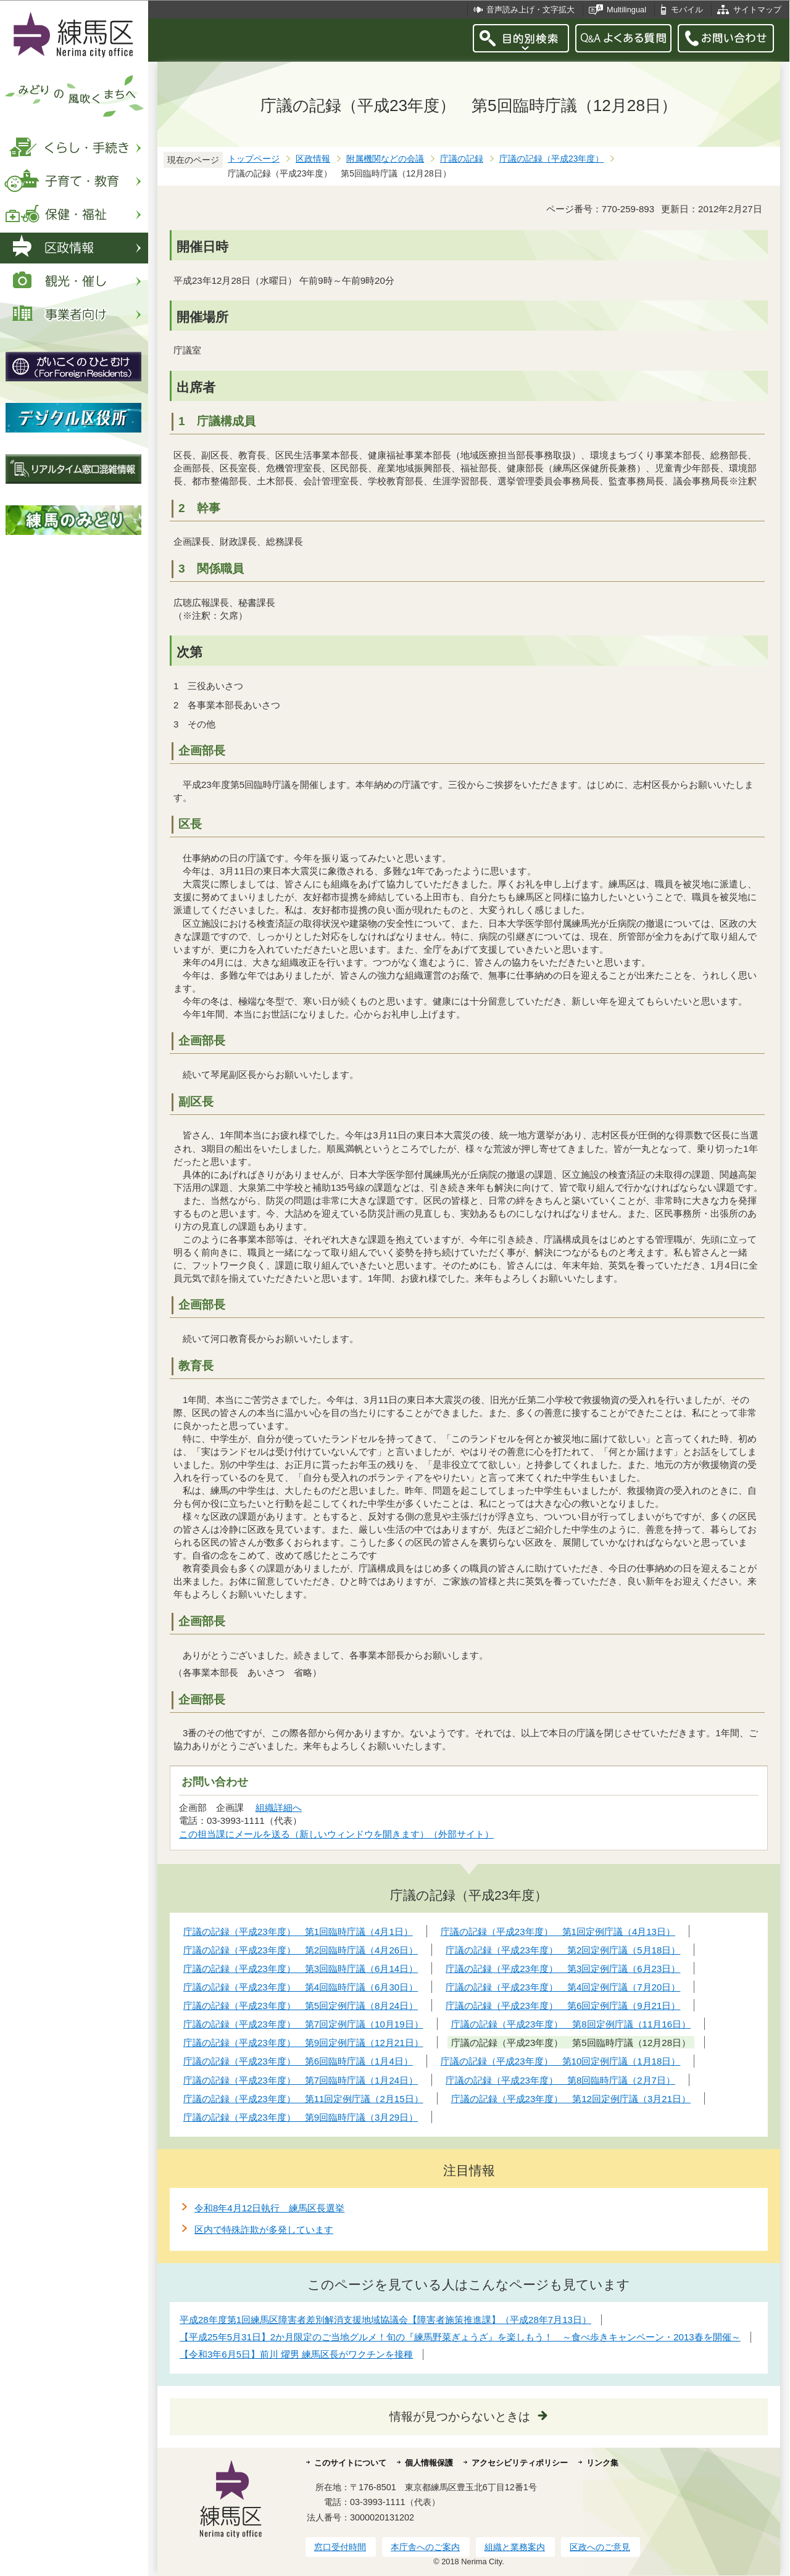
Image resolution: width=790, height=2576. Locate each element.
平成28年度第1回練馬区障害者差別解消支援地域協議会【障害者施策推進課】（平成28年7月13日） (385, 2319)
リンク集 (602, 2462)
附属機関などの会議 (385, 159)
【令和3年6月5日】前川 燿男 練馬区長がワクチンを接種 (296, 2354)
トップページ (254, 159)
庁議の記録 (461, 159)
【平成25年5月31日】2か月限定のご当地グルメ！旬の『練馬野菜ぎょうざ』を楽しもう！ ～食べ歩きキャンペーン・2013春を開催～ (460, 2337)
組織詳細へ (279, 1807)
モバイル (687, 9)
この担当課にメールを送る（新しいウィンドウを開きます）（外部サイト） (336, 1834)
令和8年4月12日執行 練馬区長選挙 (269, 2208)
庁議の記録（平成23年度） (551, 159)
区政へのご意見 (600, 2547)
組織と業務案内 (514, 2547)
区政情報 (313, 159)
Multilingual (626, 9)
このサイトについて (350, 2462)
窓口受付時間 (340, 2547)
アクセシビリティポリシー (520, 2462)
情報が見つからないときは (459, 2416)
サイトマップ (757, 9)
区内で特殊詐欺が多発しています (263, 2229)
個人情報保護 (429, 2462)
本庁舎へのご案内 (425, 2547)
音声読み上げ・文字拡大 (530, 9)
